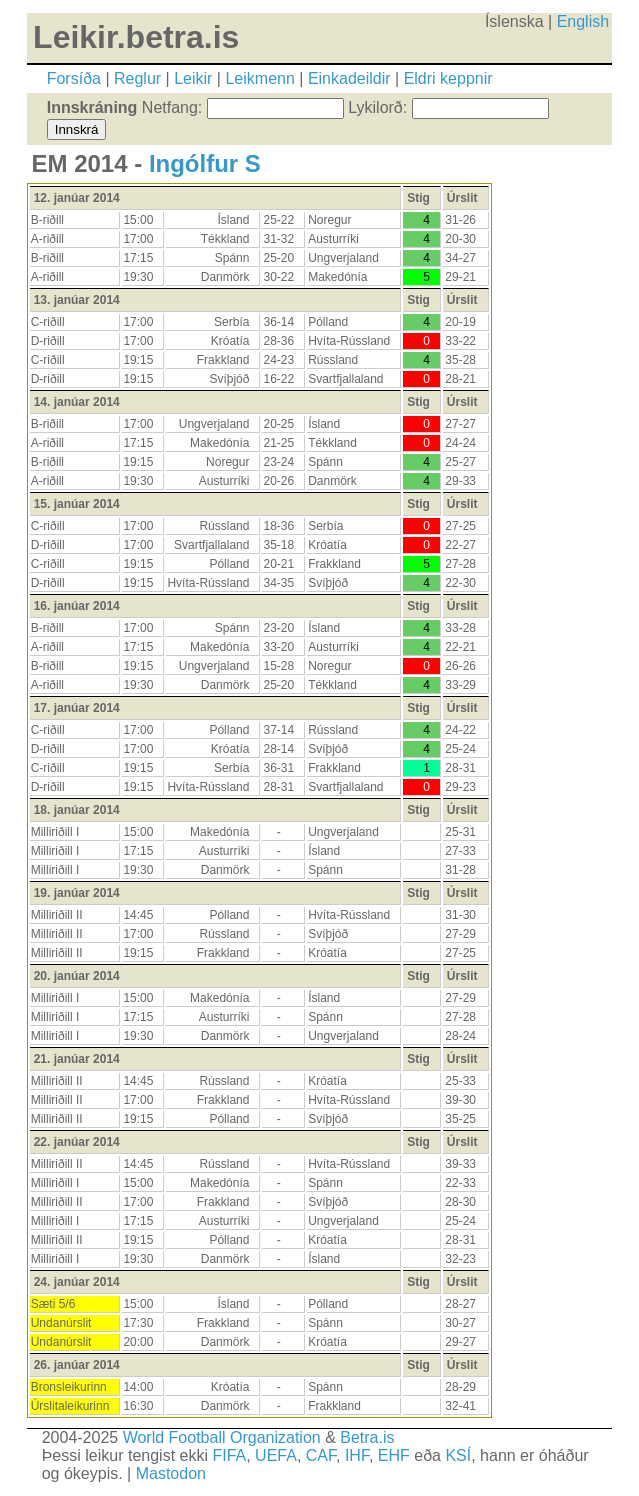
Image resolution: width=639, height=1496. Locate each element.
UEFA (276, 1455)
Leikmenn (259, 78)
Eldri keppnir (448, 78)
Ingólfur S (205, 163)
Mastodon (171, 1473)
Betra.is (367, 1437)
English (583, 21)
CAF (321, 1455)
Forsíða (74, 78)
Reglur (137, 78)
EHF (394, 1455)
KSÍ (458, 1455)
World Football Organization (222, 1437)
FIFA (229, 1455)
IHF (357, 1455)
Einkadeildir (349, 78)
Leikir (193, 78)
